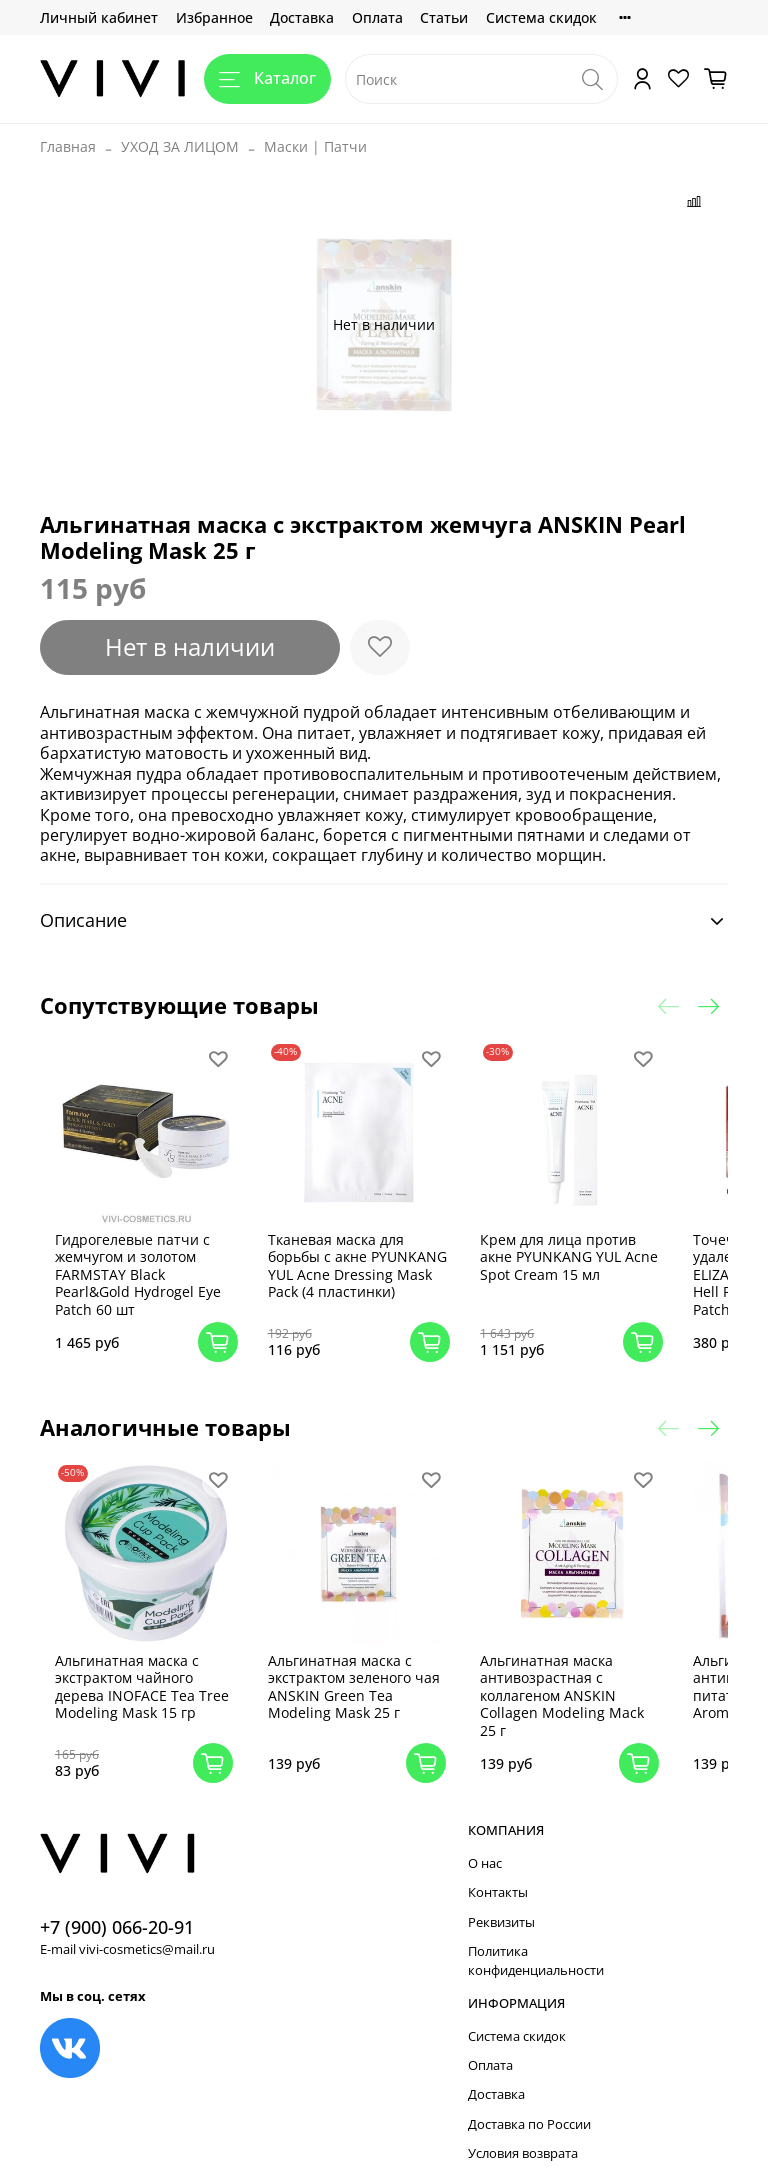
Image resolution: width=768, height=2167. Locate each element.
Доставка (302, 17)
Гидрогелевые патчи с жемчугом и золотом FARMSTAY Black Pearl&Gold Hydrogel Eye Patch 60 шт (163, 1260)
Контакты (498, 1866)
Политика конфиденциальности (536, 1935)
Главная (68, 146)
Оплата (377, 17)
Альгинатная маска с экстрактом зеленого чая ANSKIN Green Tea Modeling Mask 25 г (356, 1660)
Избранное (214, 17)
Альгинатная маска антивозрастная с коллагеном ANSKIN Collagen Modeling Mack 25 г (561, 1668)
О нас (485, 1836)
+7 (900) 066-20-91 (117, 1900)
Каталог (267, 78)
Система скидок (541, 17)
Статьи (444, 17)
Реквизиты (501, 1895)
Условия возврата (523, 2127)
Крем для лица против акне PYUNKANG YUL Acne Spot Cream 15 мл (557, 1243)
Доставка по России (529, 2097)
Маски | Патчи (315, 146)
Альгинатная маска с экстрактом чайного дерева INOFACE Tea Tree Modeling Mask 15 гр (158, 1668)
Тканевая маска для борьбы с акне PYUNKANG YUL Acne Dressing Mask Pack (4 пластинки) (353, 1260)
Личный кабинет (99, 17)
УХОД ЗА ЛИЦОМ (180, 146)
